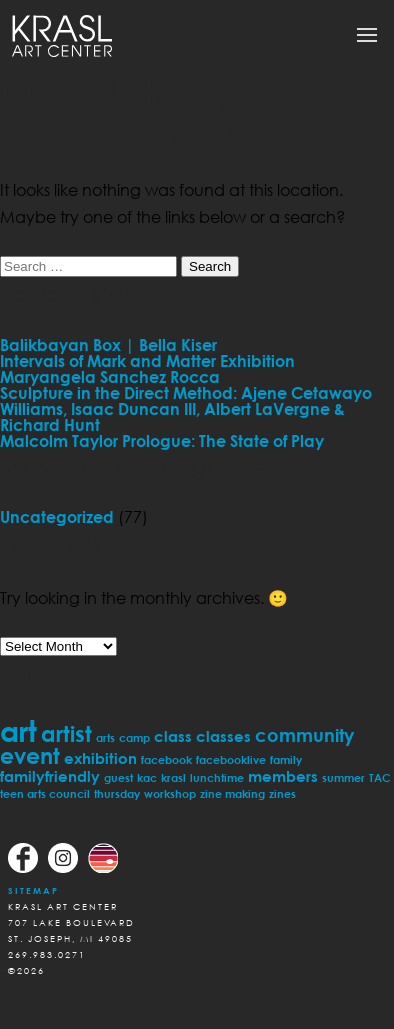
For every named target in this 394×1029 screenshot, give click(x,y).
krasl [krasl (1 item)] (173, 777)
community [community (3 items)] (304, 735)
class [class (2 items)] (173, 736)
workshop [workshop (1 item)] (170, 793)
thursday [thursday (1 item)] (117, 793)
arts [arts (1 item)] (105, 737)
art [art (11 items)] (18, 730)
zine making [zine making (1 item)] (232, 793)
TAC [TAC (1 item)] (380, 777)
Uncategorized (57, 517)
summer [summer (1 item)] (343, 777)
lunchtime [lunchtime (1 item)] (217, 777)
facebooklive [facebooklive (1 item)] (231, 759)
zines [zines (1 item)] (282, 793)
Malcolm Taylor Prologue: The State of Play (162, 441)
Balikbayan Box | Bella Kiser (108, 345)
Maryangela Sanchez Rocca (110, 377)
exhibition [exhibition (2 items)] (100, 758)
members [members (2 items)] (283, 776)
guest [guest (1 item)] (118, 777)
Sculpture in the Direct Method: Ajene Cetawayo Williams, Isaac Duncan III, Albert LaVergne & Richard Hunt (186, 409)
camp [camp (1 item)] (134, 737)
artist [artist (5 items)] (66, 733)
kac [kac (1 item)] (147, 777)
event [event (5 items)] (30, 755)
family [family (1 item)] (286, 759)
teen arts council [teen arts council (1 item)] (45, 793)
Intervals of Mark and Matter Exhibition (147, 361)
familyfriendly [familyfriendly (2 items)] (50, 776)
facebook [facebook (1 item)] (166, 759)
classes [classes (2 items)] (223, 736)
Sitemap (33, 890)
